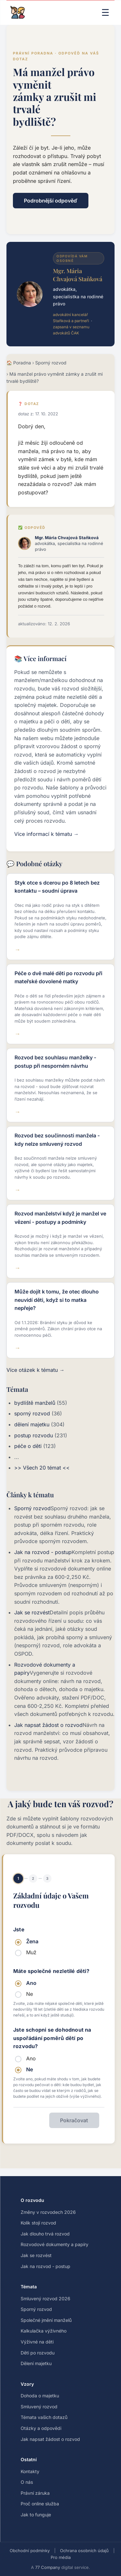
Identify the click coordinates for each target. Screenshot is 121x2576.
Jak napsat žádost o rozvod (48, 1725)
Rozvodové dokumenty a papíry (54, 2244)
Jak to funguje (36, 2514)
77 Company (47, 2567)
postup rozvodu (33, 1435)
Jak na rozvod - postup (43, 1552)
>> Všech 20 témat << (42, 1467)
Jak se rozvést (32, 1612)
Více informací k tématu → (46, 834)
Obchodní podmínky (30, 2550)
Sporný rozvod (50, 362)
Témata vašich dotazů (44, 2417)
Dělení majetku (36, 2363)
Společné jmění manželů (46, 2320)
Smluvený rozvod (39, 2406)
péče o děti (28, 1446)
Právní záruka (35, 2493)
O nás (27, 2482)
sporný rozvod (32, 1413)
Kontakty (30, 2471)
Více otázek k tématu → (35, 1370)
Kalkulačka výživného (43, 2330)
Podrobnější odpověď (50, 200)
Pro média (61, 2557)
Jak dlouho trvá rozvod (45, 2233)
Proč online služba (40, 2503)
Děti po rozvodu (38, 2352)
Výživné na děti (37, 2341)
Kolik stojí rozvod (38, 2222)
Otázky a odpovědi (41, 2428)
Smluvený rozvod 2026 (45, 2298)
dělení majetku (31, 1424)
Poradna (22, 362)
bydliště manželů (34, 1403)
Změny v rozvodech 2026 (48, 2212)
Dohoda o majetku (40, 2395)
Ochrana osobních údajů (84, 2550)
